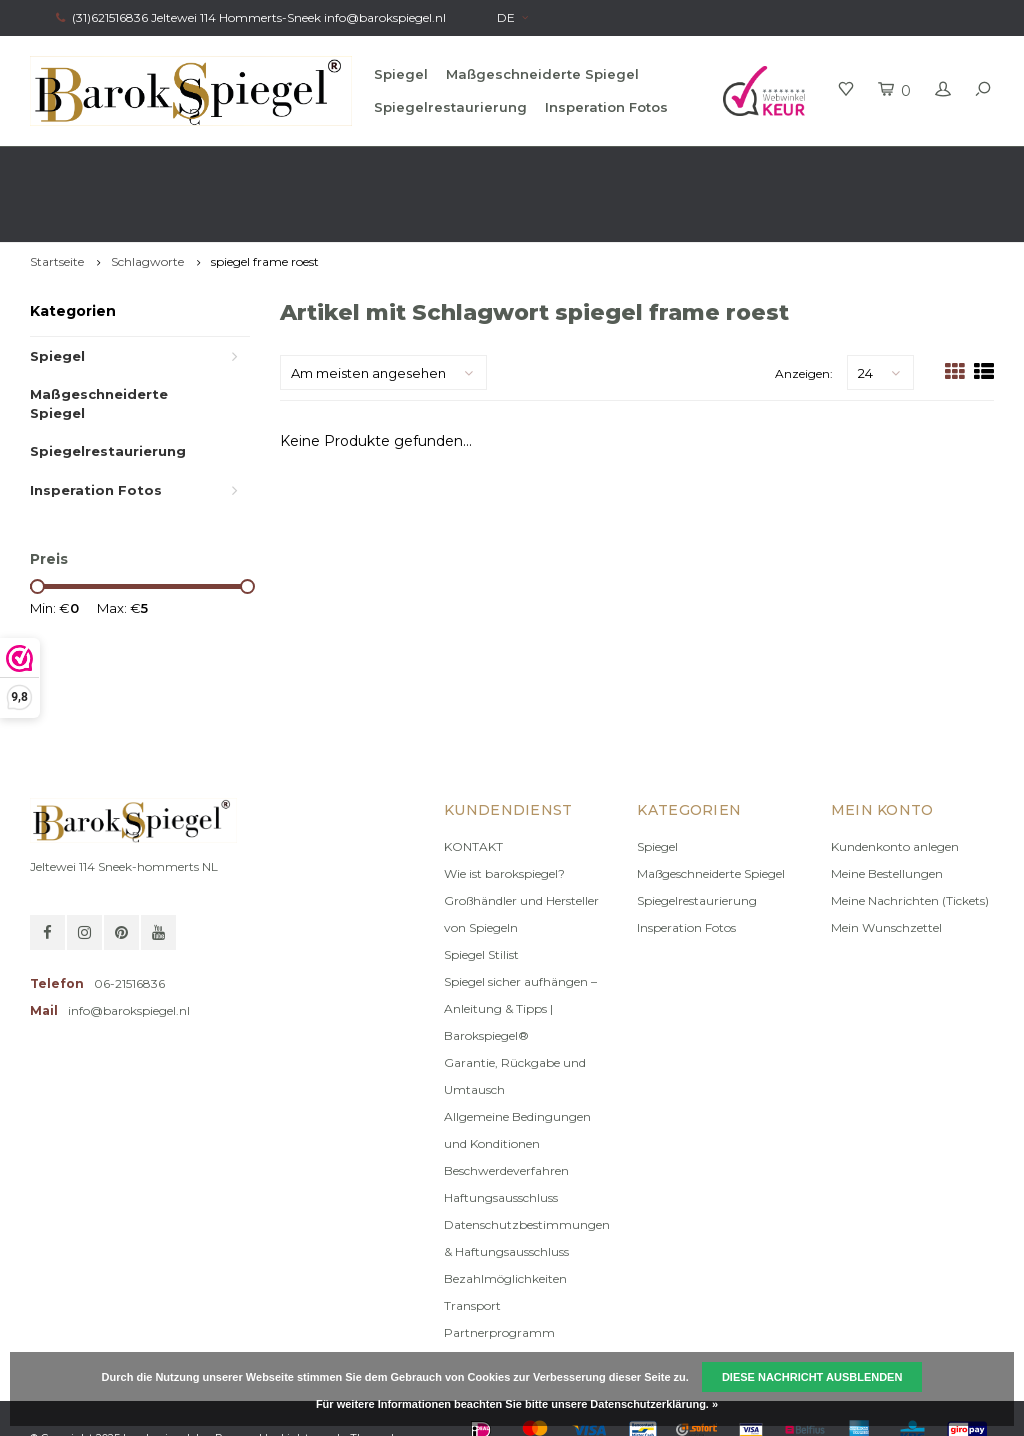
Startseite (57, 204)
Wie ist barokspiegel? (504, 816)
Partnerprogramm (499, 1275)
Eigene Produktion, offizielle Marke (881, 165)
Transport (472, 1248)
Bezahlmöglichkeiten (505, 1221)
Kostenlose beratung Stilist (323, 165)
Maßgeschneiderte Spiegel (542, 74)
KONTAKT (473, 789)
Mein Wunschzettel (886, 870)
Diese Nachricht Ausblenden (812, 1377)
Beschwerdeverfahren (506, 1113)
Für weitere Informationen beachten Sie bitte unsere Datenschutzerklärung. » (517, 1404)
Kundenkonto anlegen (895, 789)
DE (512, 17)
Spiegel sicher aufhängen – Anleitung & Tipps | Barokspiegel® (520, 951)
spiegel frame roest (265, 204)
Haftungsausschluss (501, 1140)
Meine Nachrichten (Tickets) (910, 843)
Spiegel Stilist (481, 897)
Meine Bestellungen (887, 816)
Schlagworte (147, 204)
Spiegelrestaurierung (450, 107)
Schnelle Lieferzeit (92, 165)
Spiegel (401, 74)
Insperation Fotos (606, 107)
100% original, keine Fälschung (590, 165)
